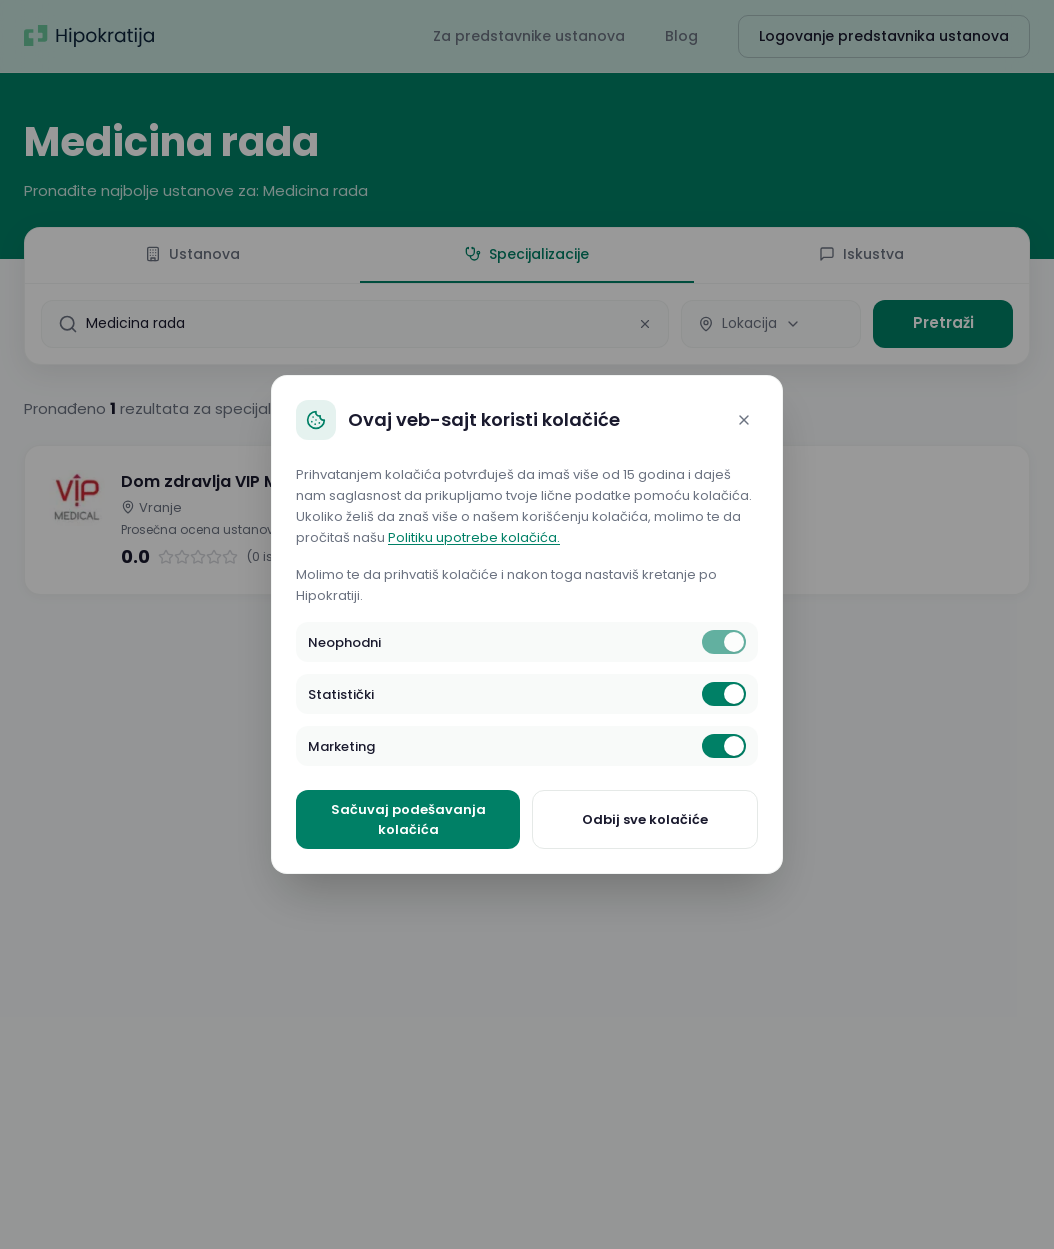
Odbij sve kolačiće (645, 819)
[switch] (724, 642)
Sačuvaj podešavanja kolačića (408, 819)
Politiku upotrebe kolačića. (474, 537)
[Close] (744, 420)
